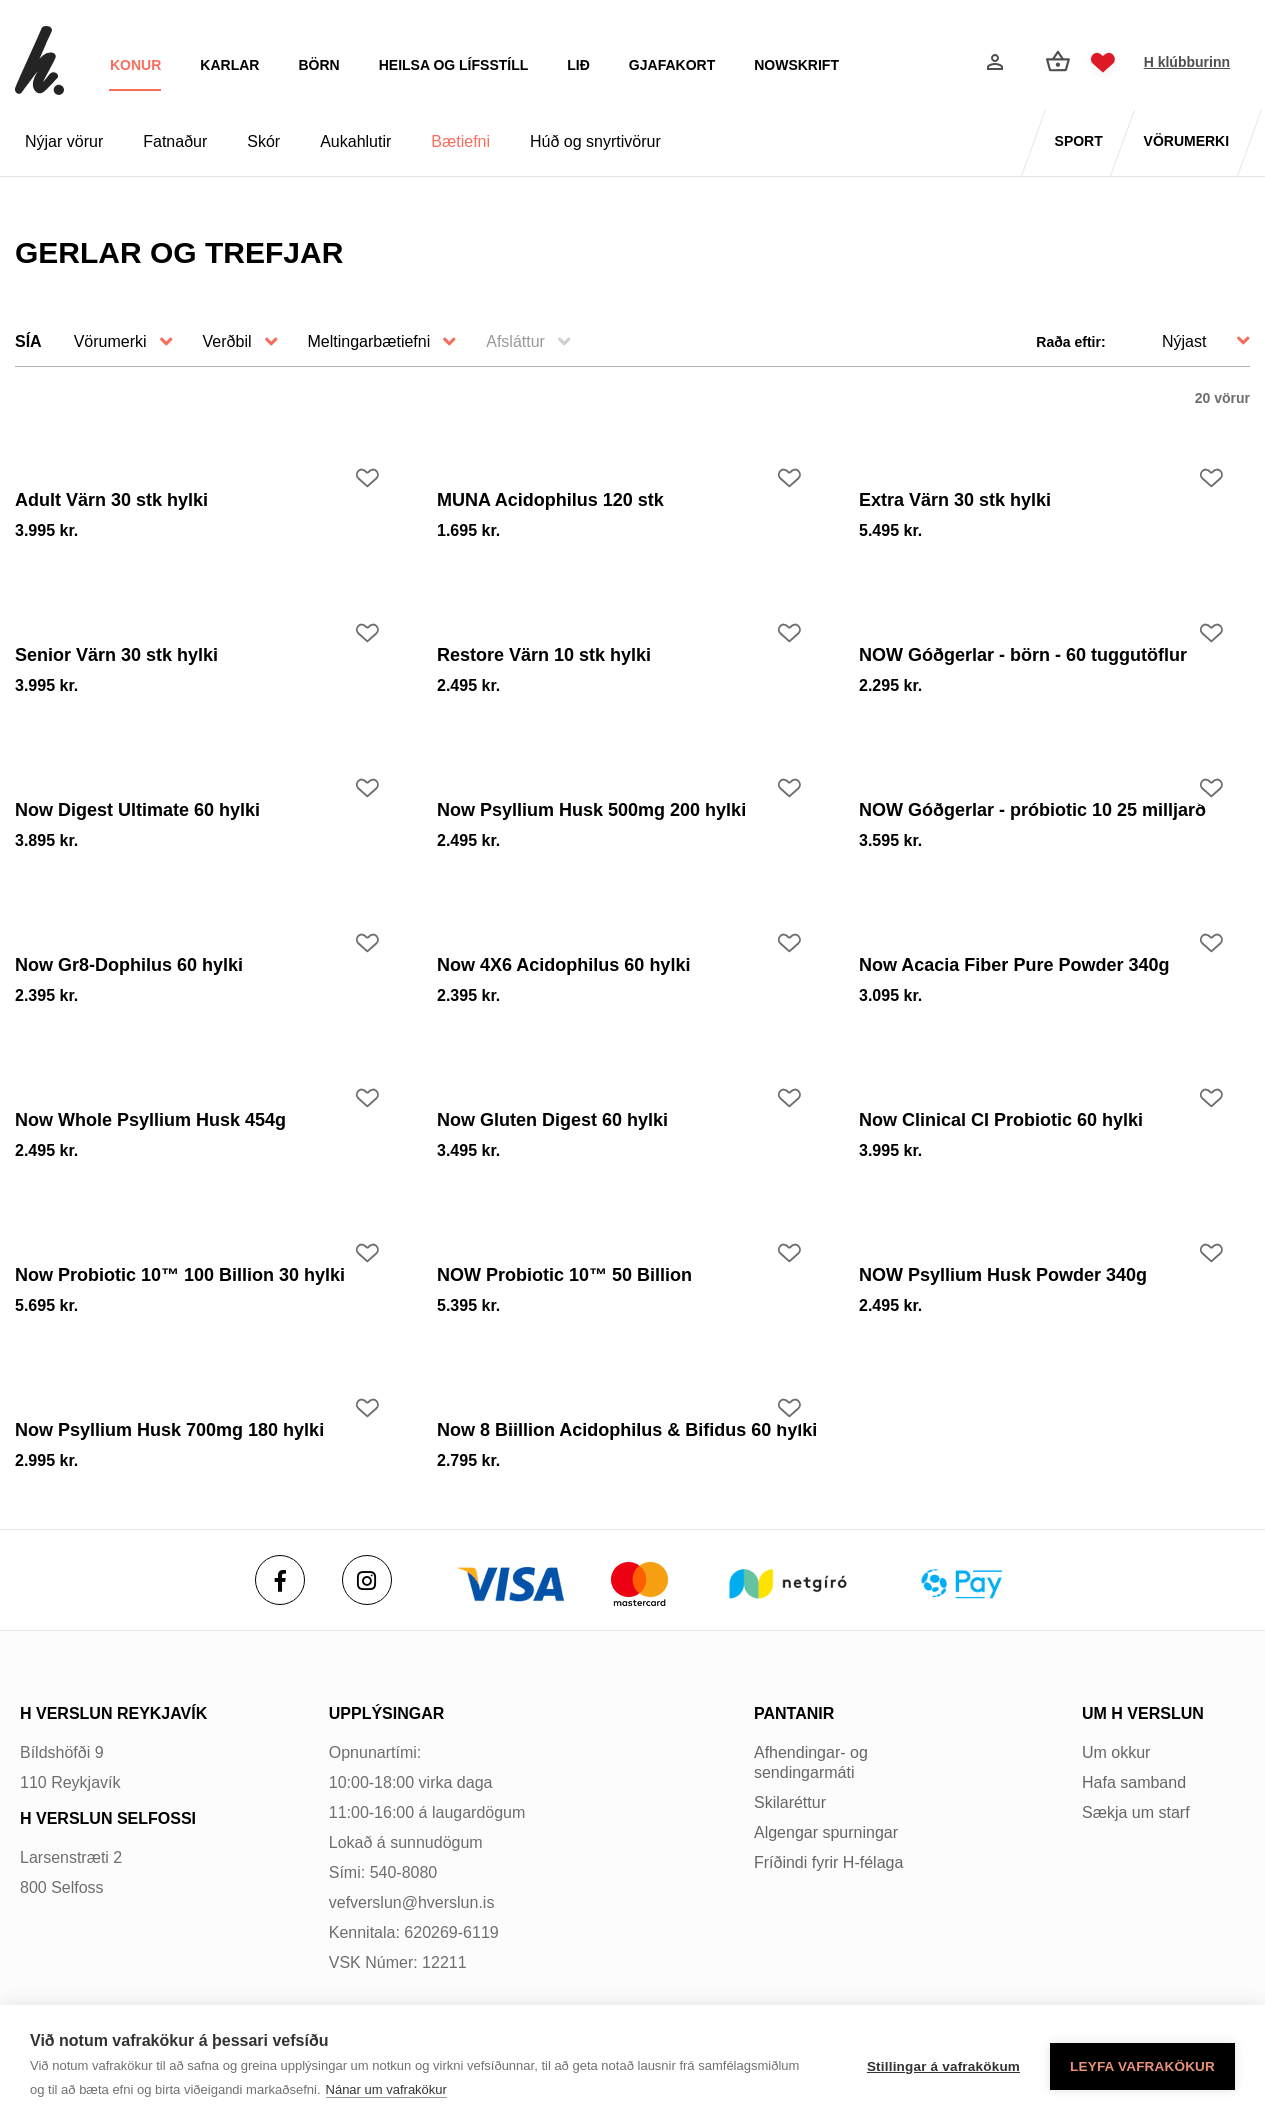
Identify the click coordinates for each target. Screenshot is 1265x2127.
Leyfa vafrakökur (1142, 2066)
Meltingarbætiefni (369, 341)
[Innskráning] (993, 62)
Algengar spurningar (826, 1832)
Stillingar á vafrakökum (943, 2066)
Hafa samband (1134, 1782)
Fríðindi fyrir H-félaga (828, 1862)
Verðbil (227, 341)
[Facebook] (280, 1580)
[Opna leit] (945, 63)
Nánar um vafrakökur (386, 2089)
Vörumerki (110, 341)
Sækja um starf (1136, 1812)
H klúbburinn (1187, 62)
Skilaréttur (790, 1802)
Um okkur (1116, 1752)
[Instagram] (367, 1580)
